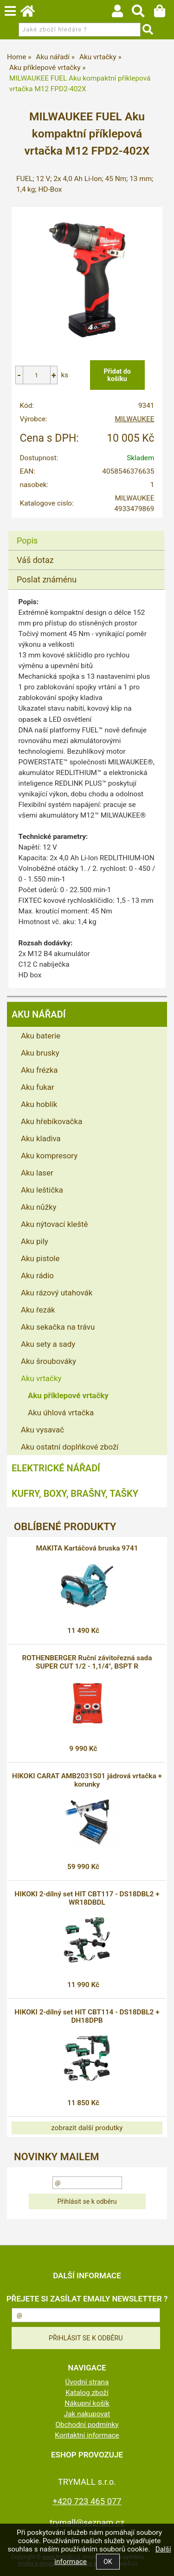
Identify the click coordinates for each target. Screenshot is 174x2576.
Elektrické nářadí (56, 1468)
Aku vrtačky (41, 1378)
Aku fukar (37, 1087)
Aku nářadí (38, 1014)
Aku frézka (39, 1070)
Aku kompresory (49, 1155)
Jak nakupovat (87, 2414)
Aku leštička (42, 1189)
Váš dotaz (35, 560)
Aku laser (37, 1172)
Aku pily (34, 1241)
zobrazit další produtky (86, 2128)
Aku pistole (40, 1258)
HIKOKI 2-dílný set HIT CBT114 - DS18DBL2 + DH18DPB (86, 2016)
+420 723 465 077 (86, 2501)
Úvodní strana (87, 2382)
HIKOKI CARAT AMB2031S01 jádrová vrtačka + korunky (87, 1780)
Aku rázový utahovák (56, 1292)
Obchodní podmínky (86, 2424)
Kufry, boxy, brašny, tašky (75, 1493)
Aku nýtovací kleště (54, 1224)
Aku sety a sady (48, 1344)
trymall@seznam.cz (87, 2522)
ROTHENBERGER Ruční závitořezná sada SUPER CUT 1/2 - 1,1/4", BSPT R (87, 1662)
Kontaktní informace (87, 2435)
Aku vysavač (42, 1429)
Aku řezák (38, 1309)
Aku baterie (40, 1035)
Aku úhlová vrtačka (61, 1412)
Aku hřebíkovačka (51, 1121)
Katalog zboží (87, 2392)
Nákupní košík (86, 2403)
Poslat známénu (47, 579)
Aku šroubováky (48, 1361)
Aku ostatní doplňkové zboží (69, 1446)
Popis (27, 540)
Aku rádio (37, 1275)
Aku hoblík (39, 1104)
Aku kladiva (41, 1138)
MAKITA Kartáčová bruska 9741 (87, 1548)
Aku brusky (40, 1052)
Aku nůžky (39, 1207)
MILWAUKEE (134, 419)
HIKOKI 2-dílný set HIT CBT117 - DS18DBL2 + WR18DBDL (86, 1898)
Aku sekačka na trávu (58, 1327)
